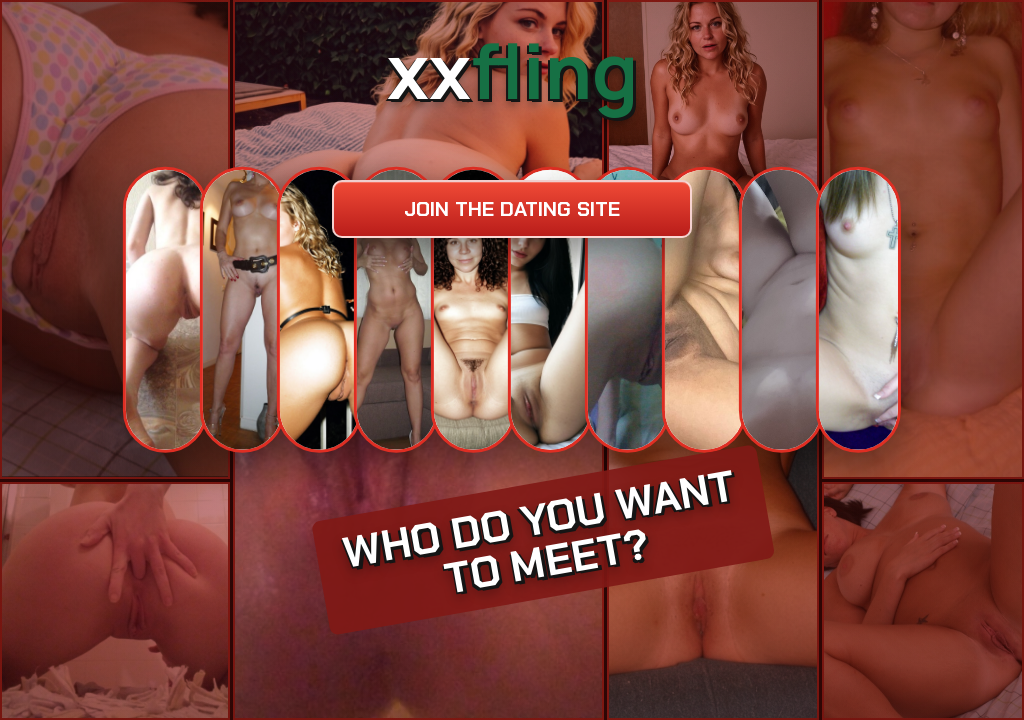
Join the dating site (512, 209)
